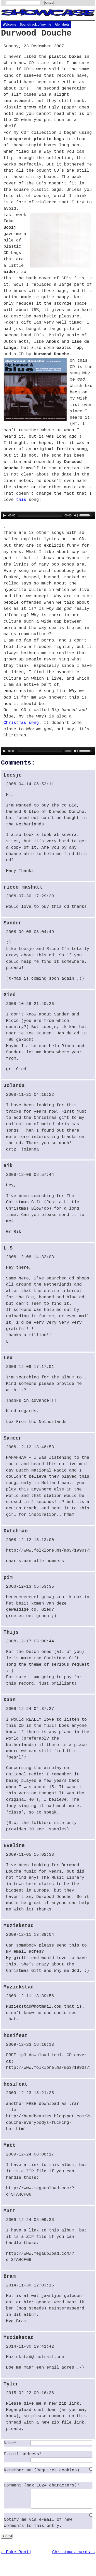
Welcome (9, 24)
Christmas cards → (73, 2555)
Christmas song (21, 722)
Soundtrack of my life (35, 24)
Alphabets (62, 24)
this (21, 499)
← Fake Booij (16, 2555)
